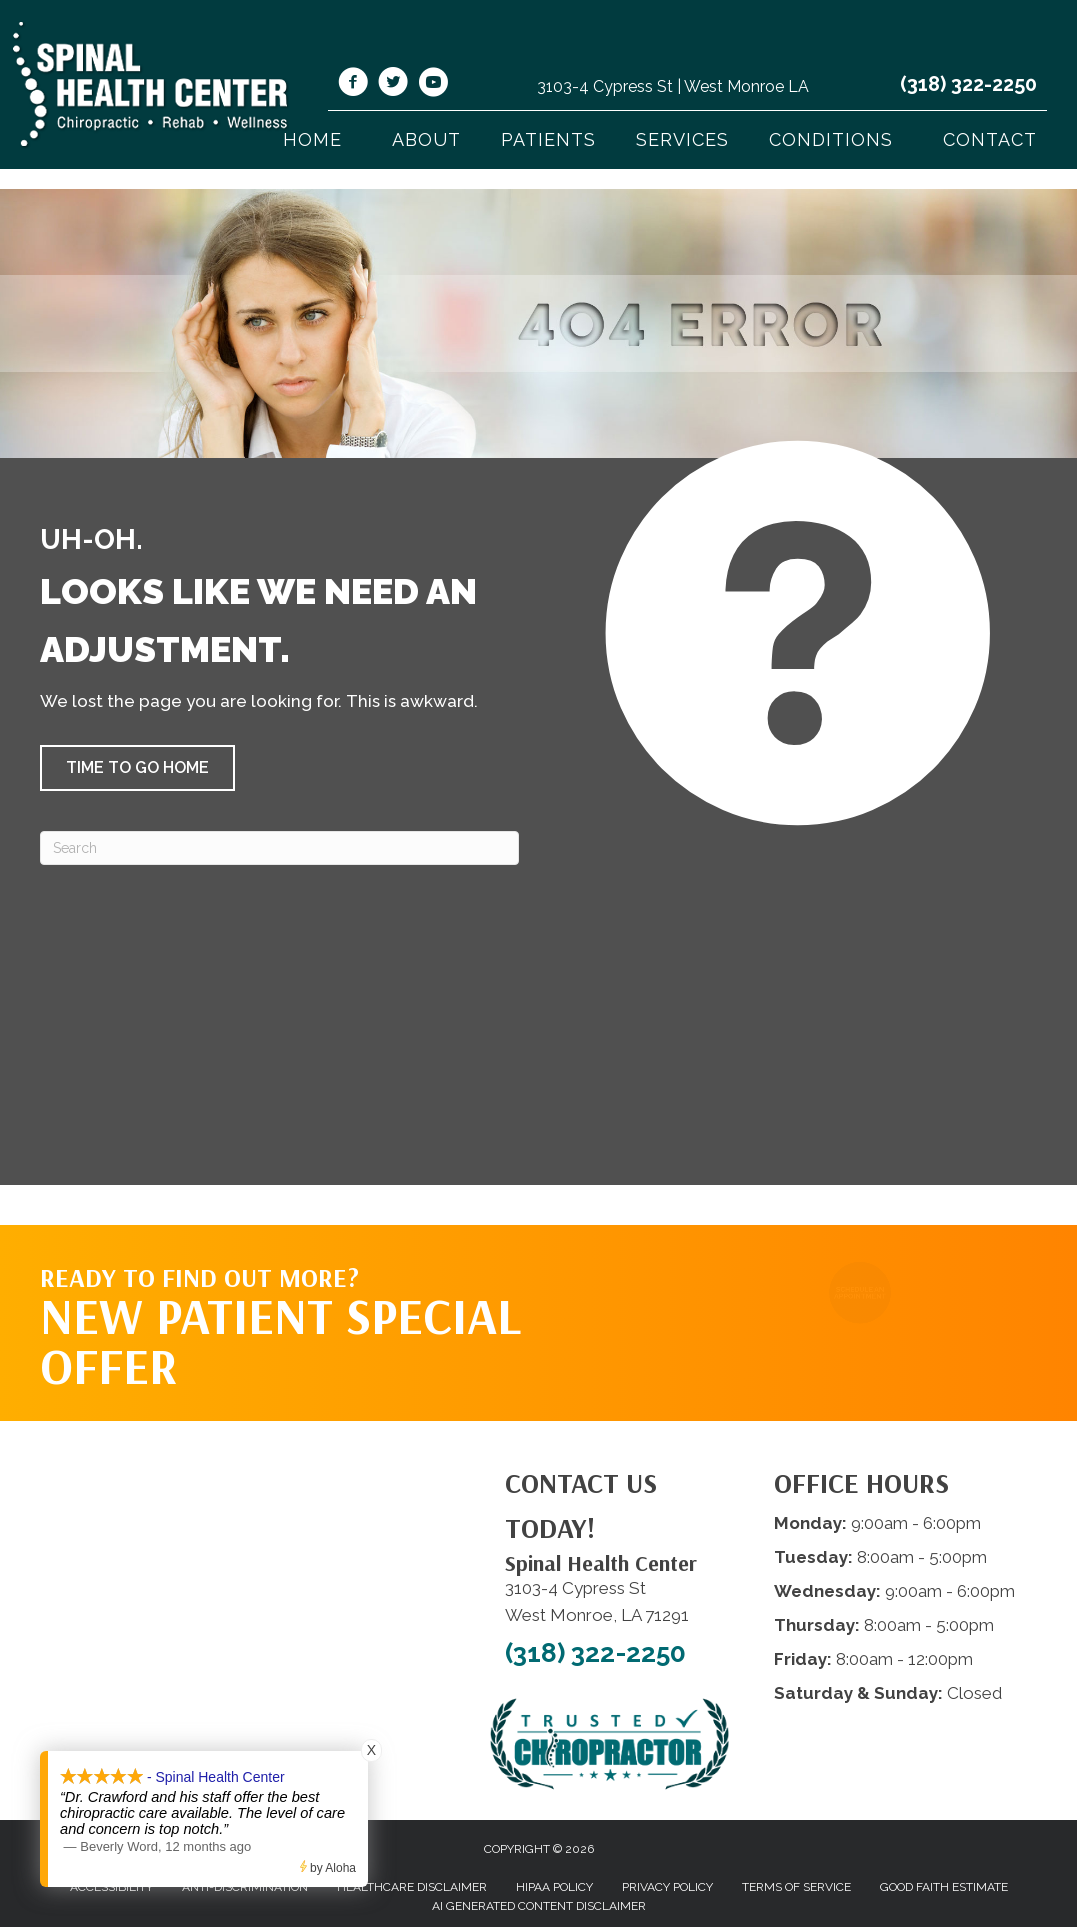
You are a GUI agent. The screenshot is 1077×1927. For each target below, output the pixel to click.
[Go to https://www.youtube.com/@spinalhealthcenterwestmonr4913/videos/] (433, 85)
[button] (137, 768)
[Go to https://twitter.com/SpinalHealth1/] (393, 85)
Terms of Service (796, 1887)
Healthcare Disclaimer (412, 1887)
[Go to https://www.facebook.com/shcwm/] (353, 85)
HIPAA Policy (554, 1887)
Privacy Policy (667, 1887)
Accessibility (111, 1887)
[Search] (279, 848)
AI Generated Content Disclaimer (539, 1906)
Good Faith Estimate (944, 1887)
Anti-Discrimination (245, 1887)
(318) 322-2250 (968, 84)
